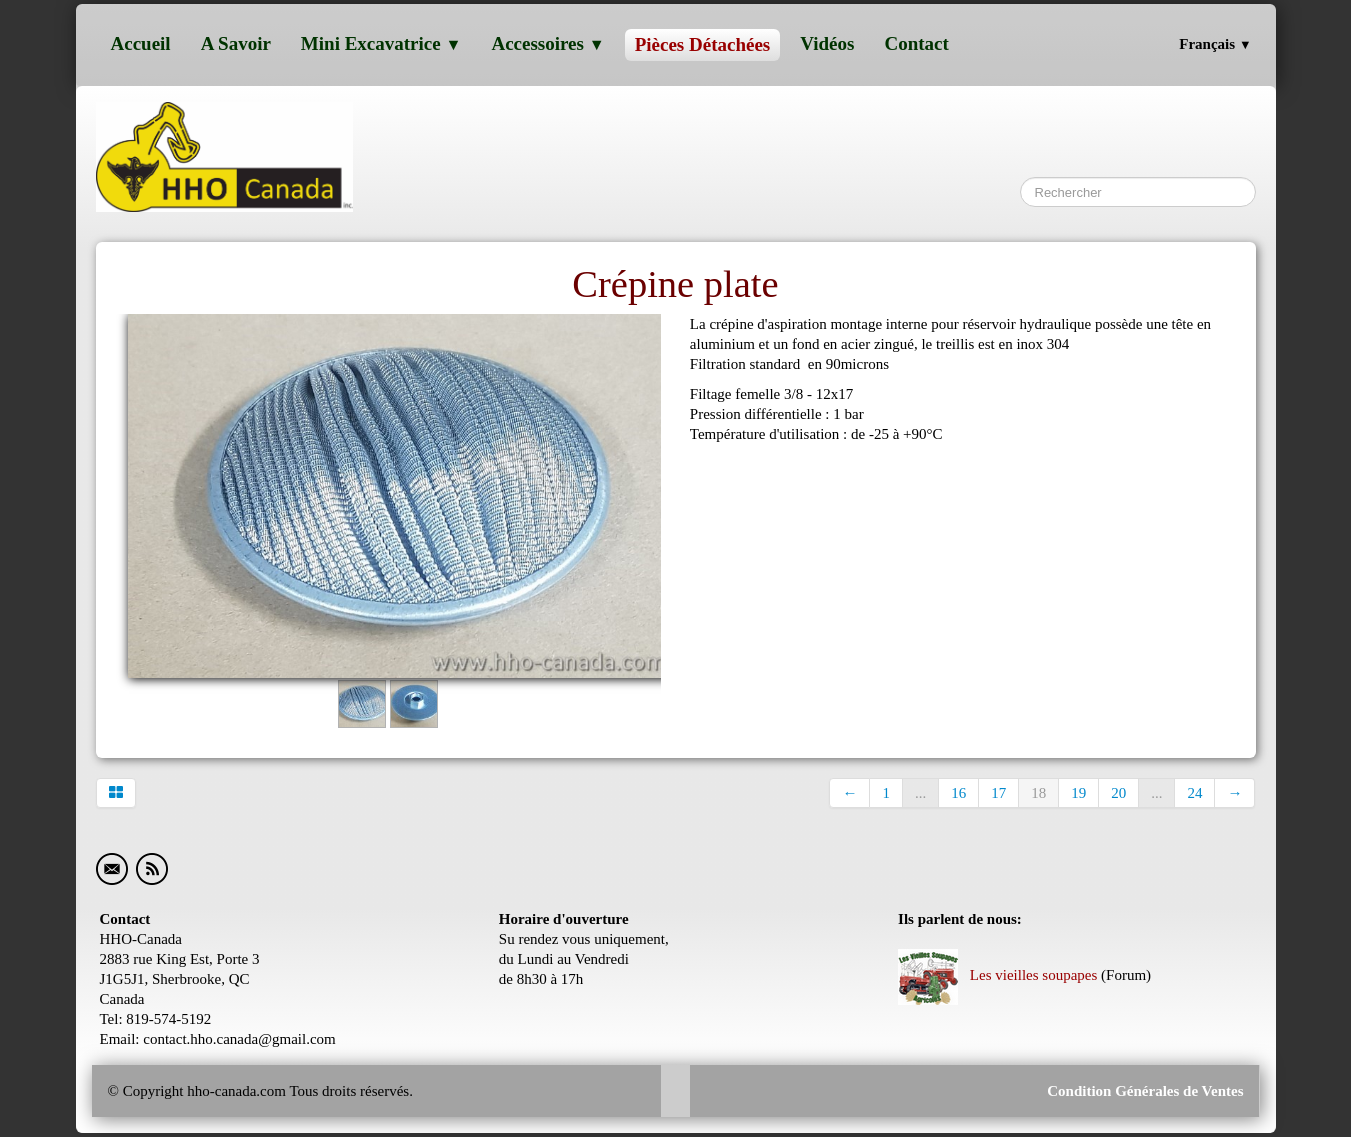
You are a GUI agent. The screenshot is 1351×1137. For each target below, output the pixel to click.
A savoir (236, 43)
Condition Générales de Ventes (1143, 1091)
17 (998, 793)
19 (1078, 793)
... (920, 793)
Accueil (141, 43)
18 (1038, 793)
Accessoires (547, 43)
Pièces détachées (703, 44)
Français (1215, 44)
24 (1194, 793)
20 (1118, 793)
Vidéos (827, 43)
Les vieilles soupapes (997, 975)
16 (958, 793)
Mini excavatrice (381, 43)
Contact (916, 43)
